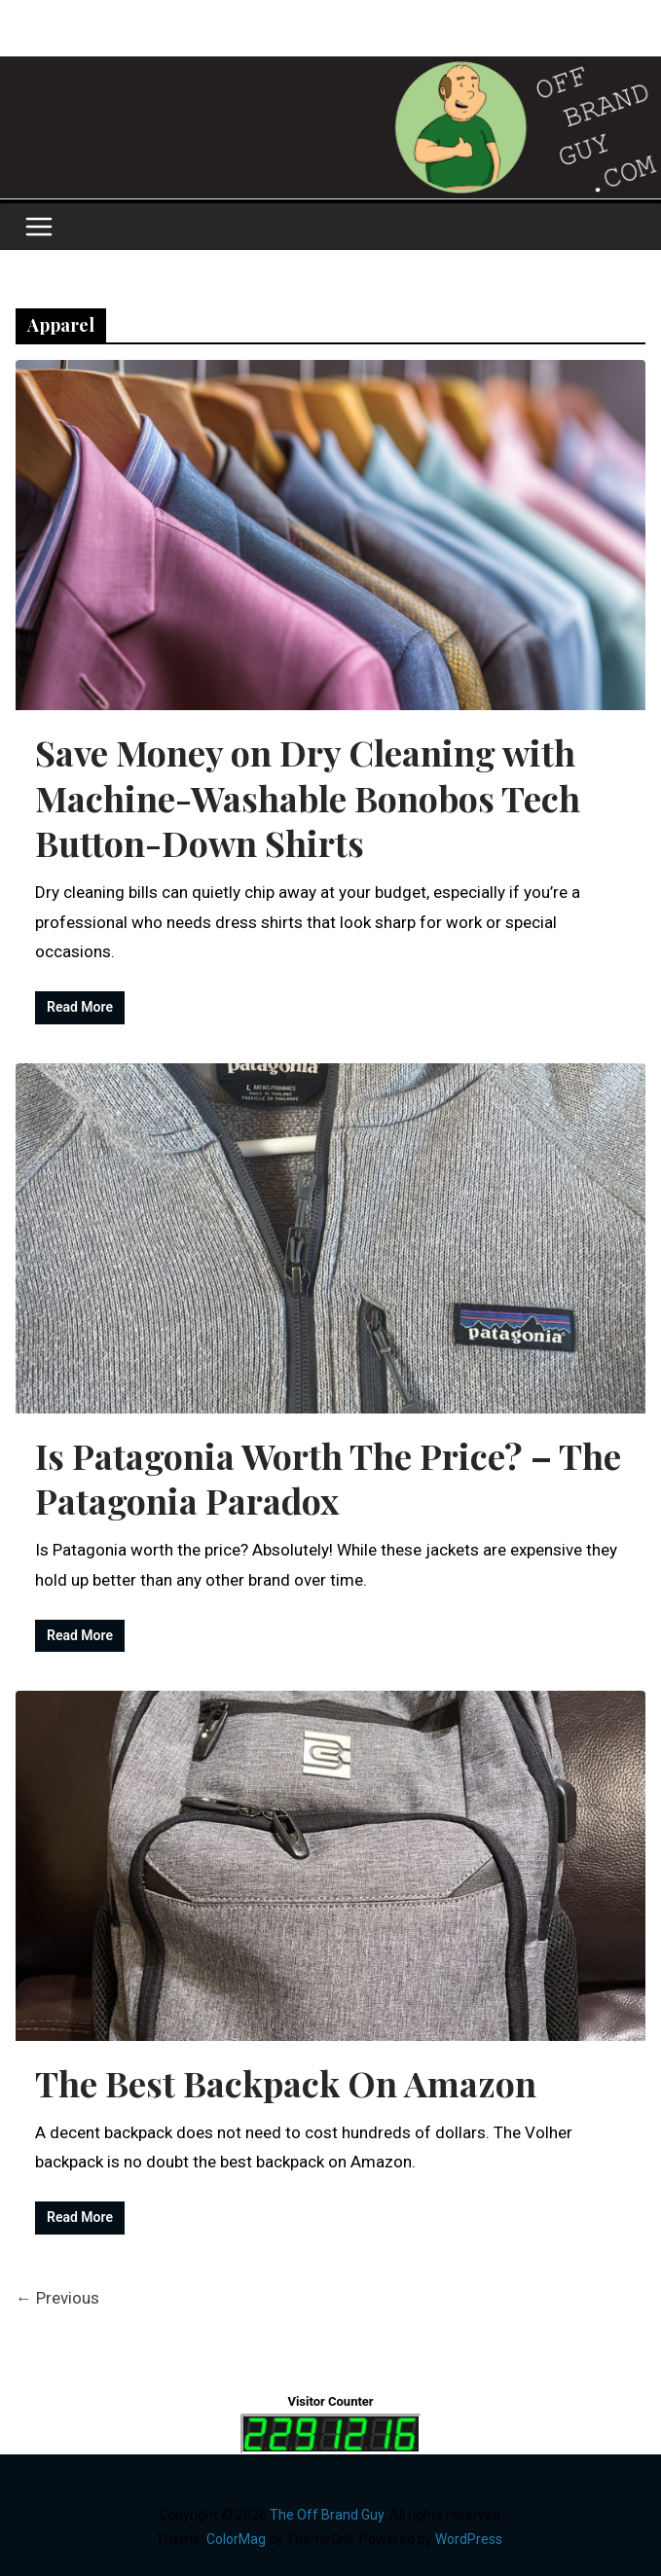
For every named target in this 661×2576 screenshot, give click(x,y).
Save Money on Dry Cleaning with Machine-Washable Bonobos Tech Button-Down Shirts (307, 798)
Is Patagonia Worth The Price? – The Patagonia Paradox (328, 1478)
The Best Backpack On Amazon (285, 2082)
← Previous (57, 2298)
